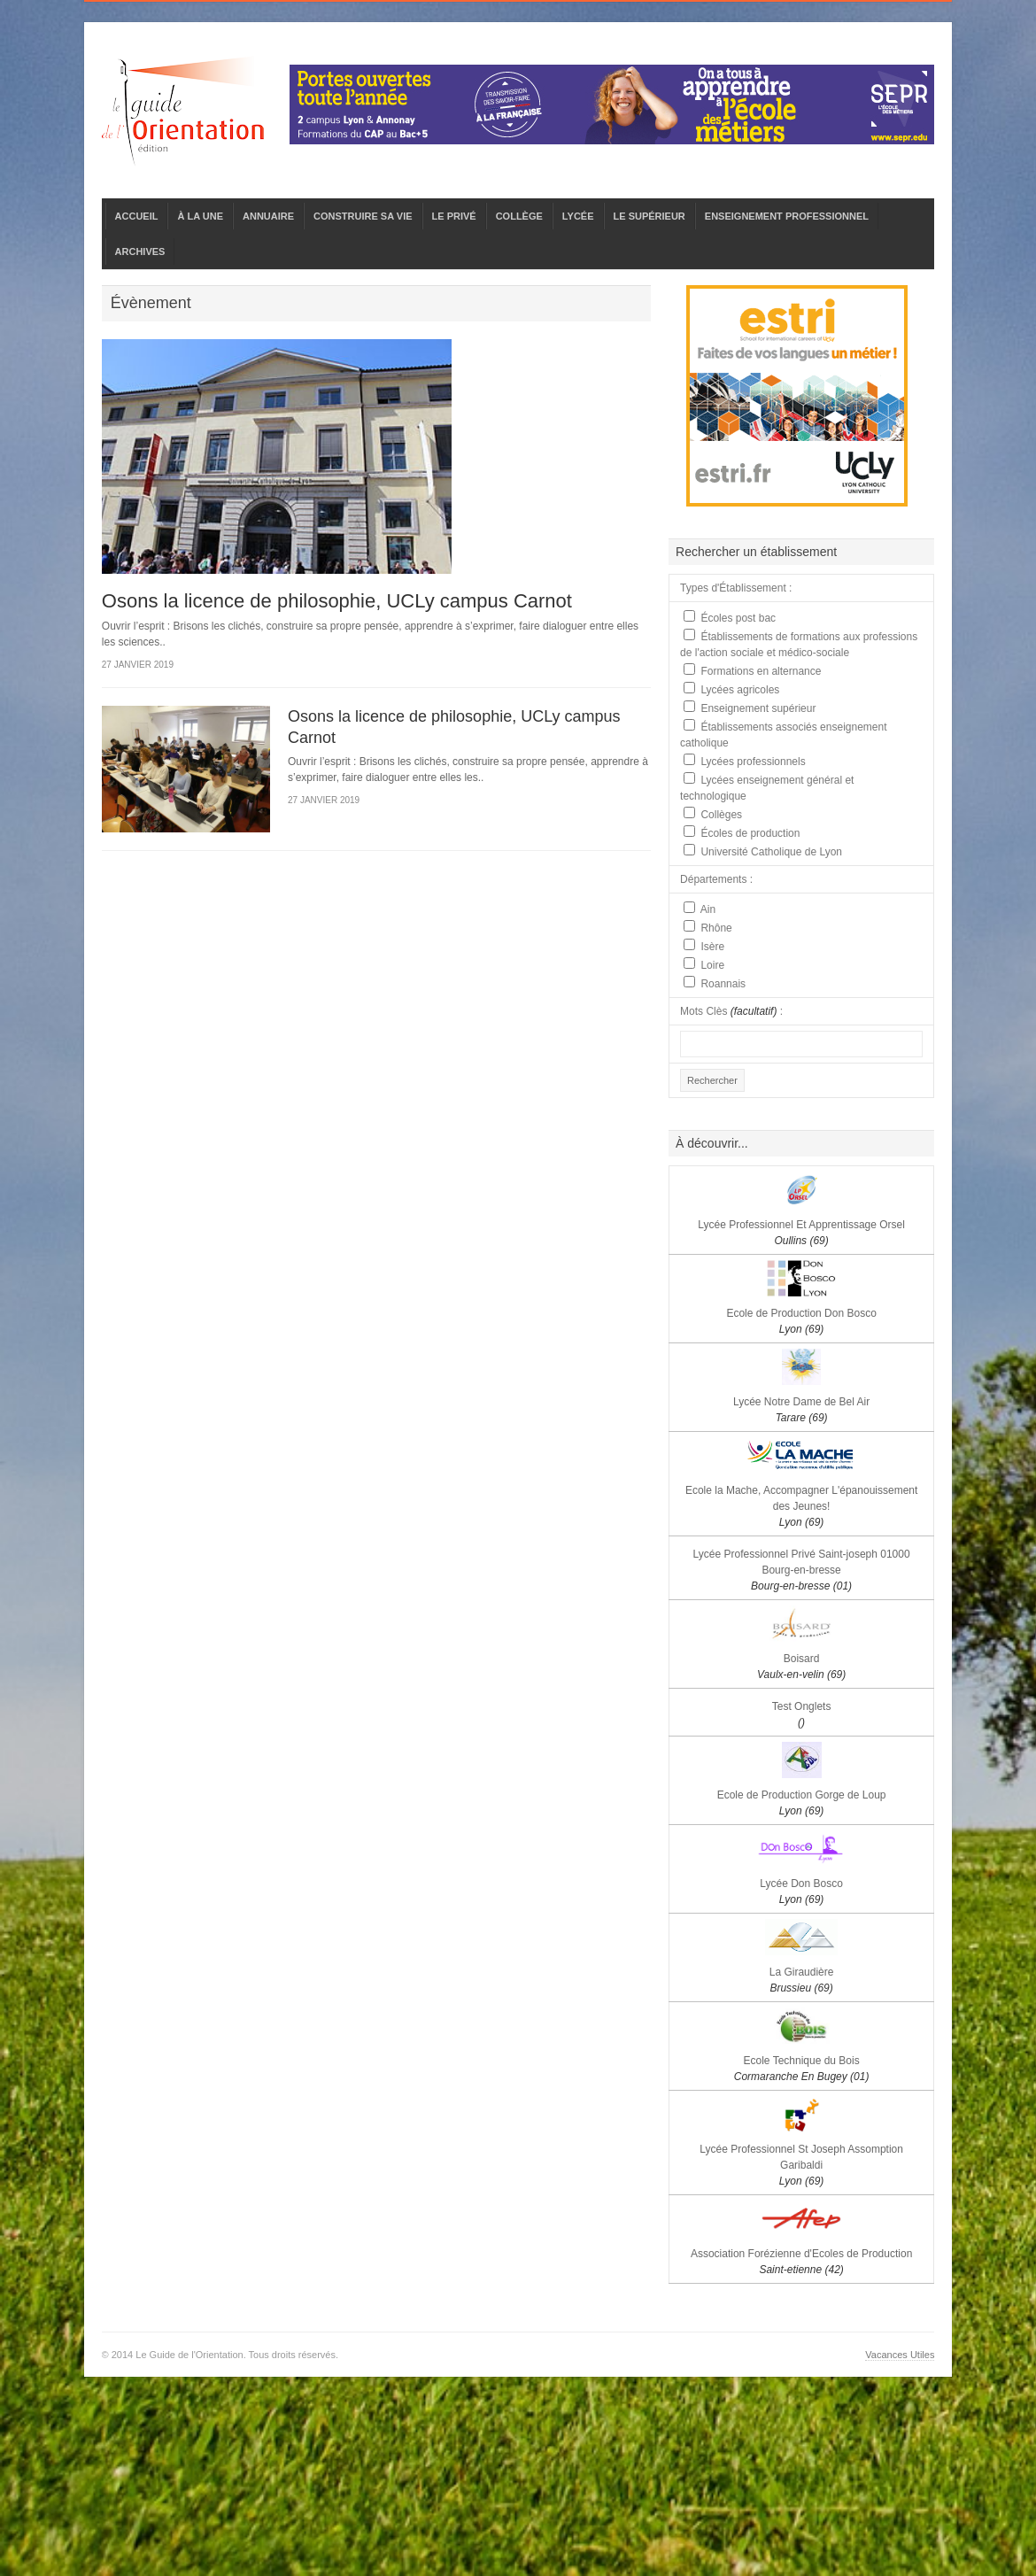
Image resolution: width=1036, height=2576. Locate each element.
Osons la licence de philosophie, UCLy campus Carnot (337, 601)
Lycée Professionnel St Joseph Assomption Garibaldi (801, 2165)
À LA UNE (200, 216)
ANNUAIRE (268, 216)
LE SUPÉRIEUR (649, 216)
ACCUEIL (136, 216)
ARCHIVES (140, 251)
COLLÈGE (519, 216)
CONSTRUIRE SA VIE (362, 216)
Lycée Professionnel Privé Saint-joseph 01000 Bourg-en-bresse (801, 1570)
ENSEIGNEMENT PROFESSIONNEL (787, 216)
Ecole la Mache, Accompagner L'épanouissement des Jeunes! (801, 1506)
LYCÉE (578, 216)
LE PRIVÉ (454, 216)
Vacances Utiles (899, 2354)
